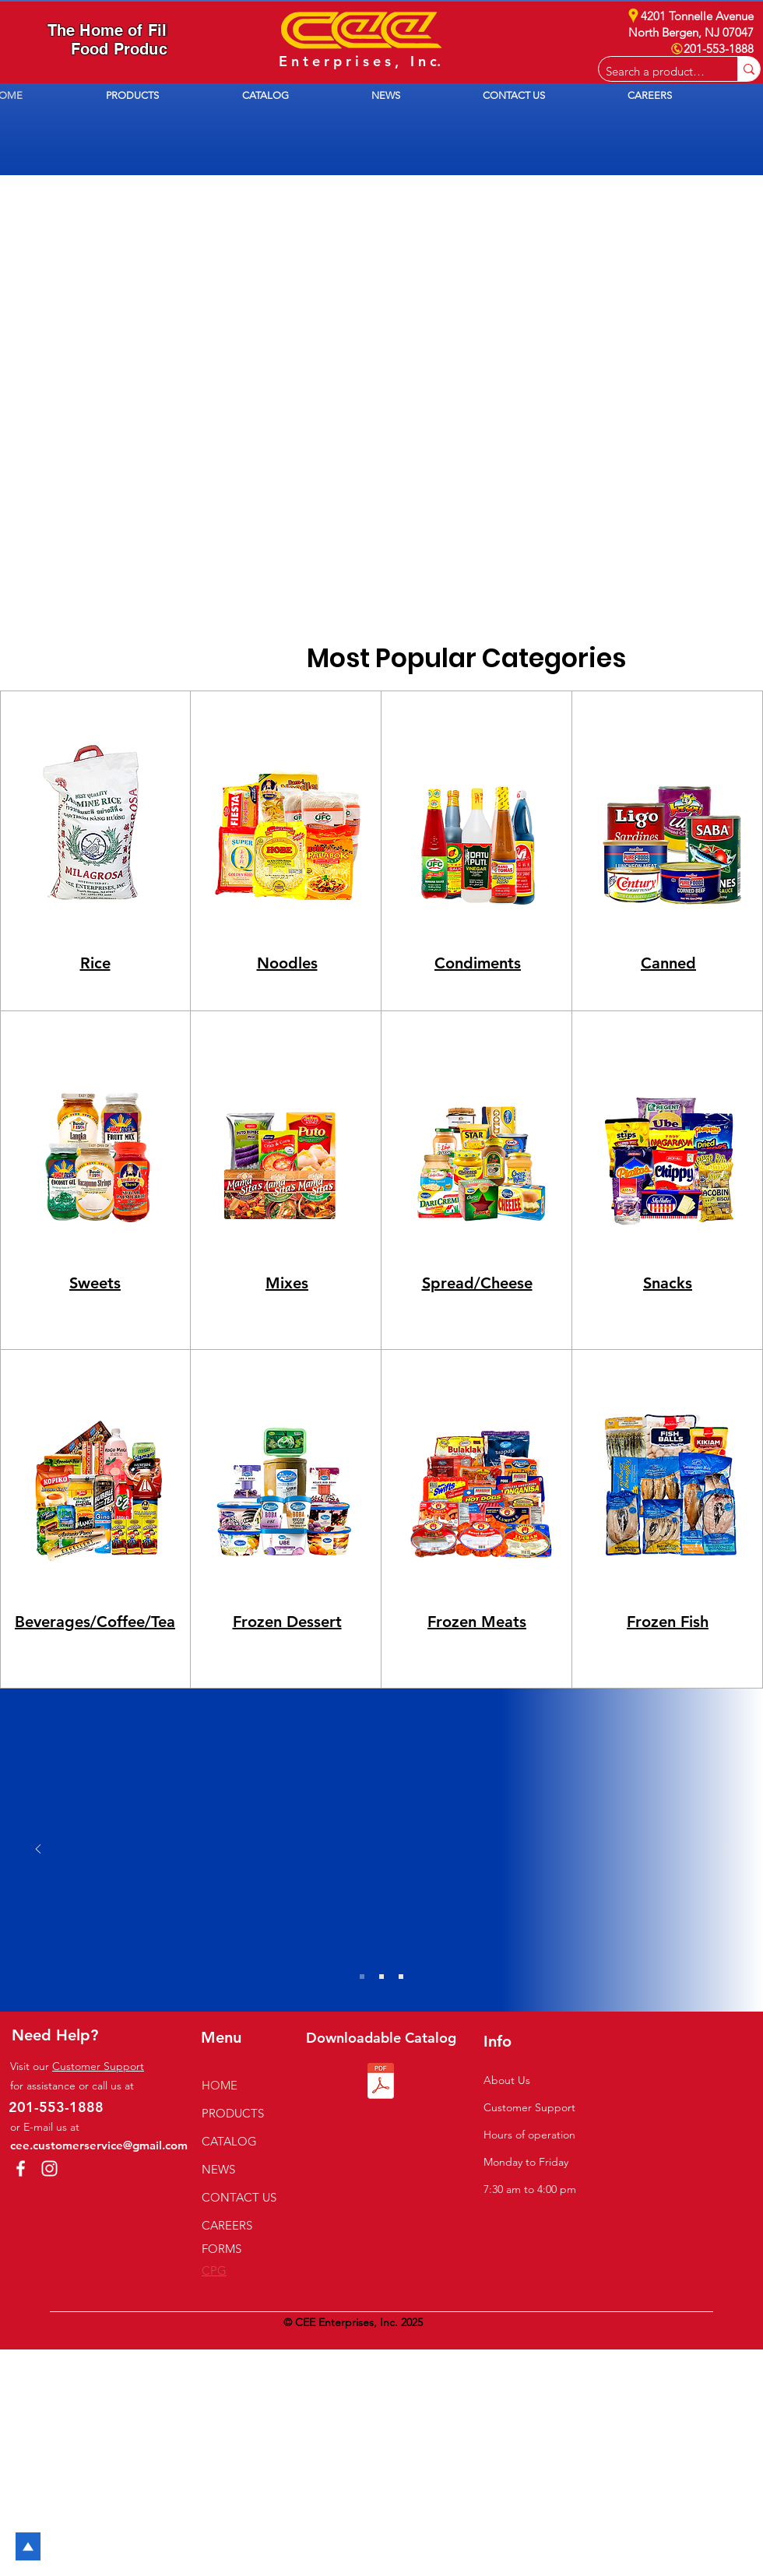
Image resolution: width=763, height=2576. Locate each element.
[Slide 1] (362, 1976)
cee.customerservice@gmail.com (99, 2145)
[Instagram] (49, 2168)
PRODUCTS (233, 2113)
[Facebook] (20, 2168)
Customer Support (98, 2066)
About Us (506, 2080)
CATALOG (229, 2141)
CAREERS (227, 2225)
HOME (219, 2085)
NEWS (218, 2169)
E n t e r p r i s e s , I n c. (360, 61)
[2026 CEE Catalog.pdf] (380, 2083)
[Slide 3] (401, 1976)
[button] (162, 95)
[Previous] (38, 1850)
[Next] (724, 1850)
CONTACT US (239, 2197)
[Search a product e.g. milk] (655, 71)
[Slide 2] (381, 1976)
